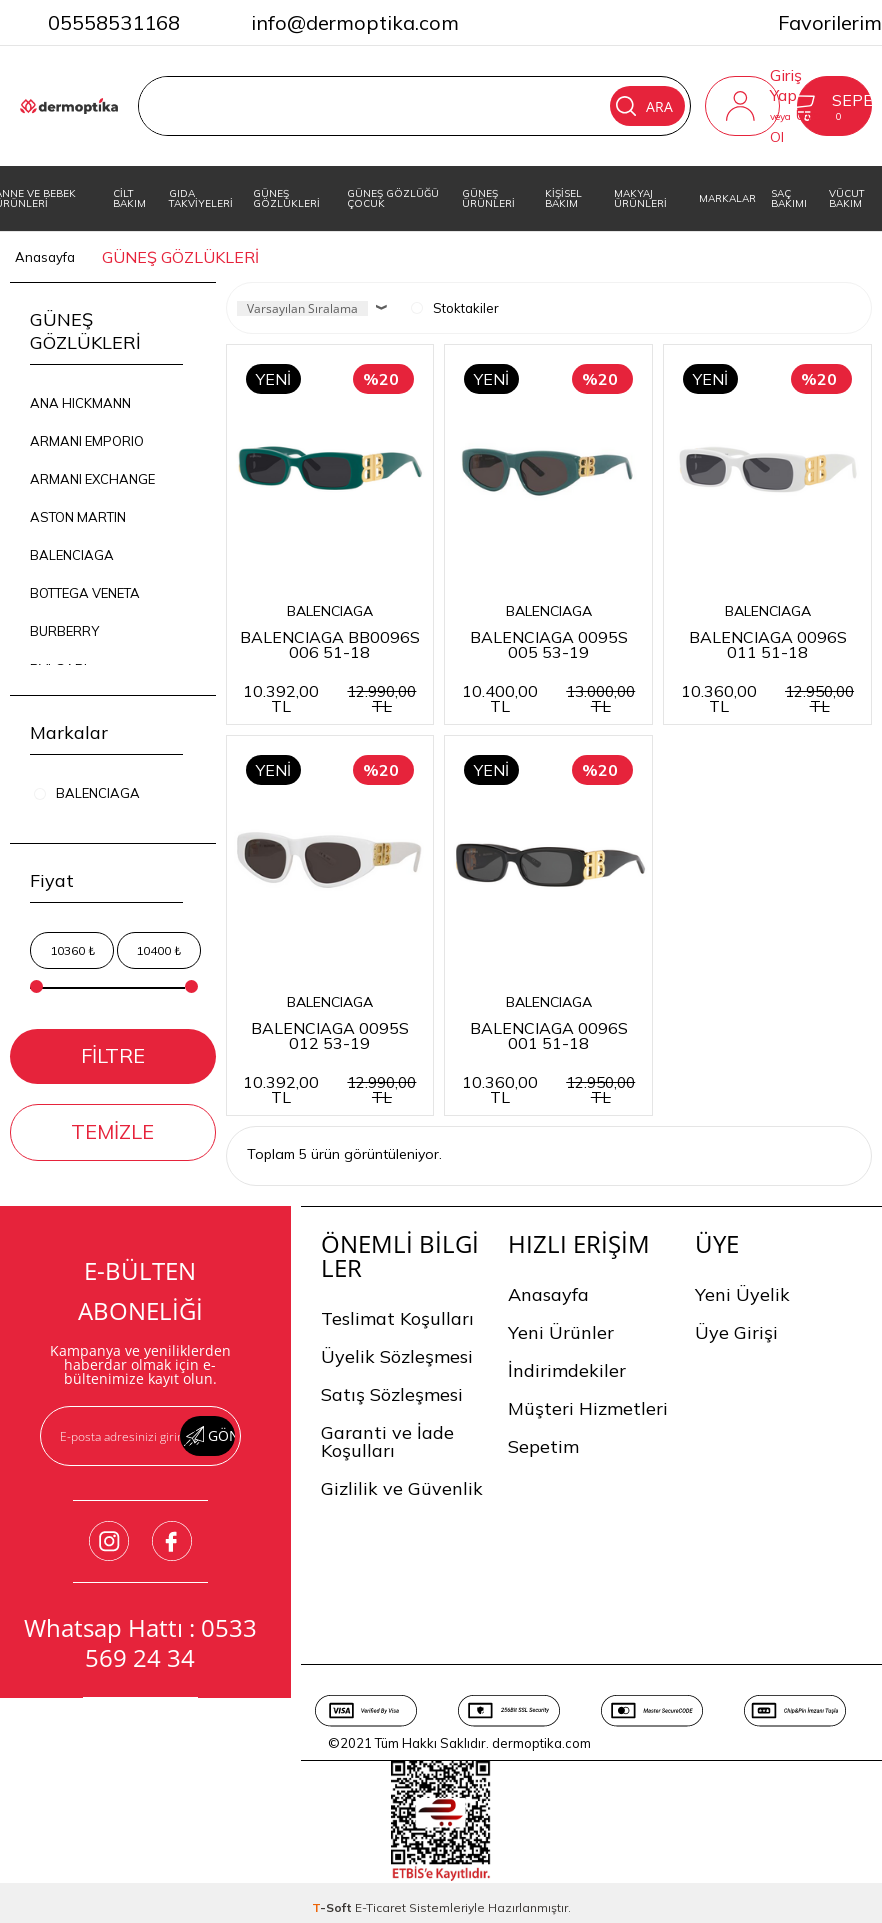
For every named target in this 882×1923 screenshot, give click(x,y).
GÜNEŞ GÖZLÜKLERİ (286, 198)
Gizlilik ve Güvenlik (402, 1488)
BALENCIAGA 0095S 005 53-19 (549, 643)
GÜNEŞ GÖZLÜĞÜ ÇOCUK (393, 198)
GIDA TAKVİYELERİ (201, 198)
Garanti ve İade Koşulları (387, 1441)
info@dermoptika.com (355, 22)
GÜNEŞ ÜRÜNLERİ (488, 198)
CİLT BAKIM (129, 198)
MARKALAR (727, 198)
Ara (644, 106)
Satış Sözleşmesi (392, 1394)
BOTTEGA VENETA (85, 593)
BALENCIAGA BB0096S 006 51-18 (330, 643)
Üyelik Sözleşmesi (397, 1356)
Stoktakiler (455, 308)
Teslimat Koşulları (397, 1318)
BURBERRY (64, 631)
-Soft (333, 1907)
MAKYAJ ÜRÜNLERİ (640, 198)
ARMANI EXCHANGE (92, 479)
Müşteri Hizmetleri (588, 1408)
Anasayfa (548, 1294)
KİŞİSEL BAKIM (563, 198)
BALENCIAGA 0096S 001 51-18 (549, 1034)
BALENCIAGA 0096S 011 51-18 (768, 643)
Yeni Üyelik (742, 1294)
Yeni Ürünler (561, 1332)
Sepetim (543, 1446)
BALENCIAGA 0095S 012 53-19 (330, 1034)
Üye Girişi (736, 1332)
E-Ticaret (380, 1907)
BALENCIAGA (72, 555)
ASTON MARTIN (78, 517)
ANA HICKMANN (80, 403)
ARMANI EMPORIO (87, 441)
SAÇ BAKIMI (789, 198)
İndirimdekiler (567, 1370)
